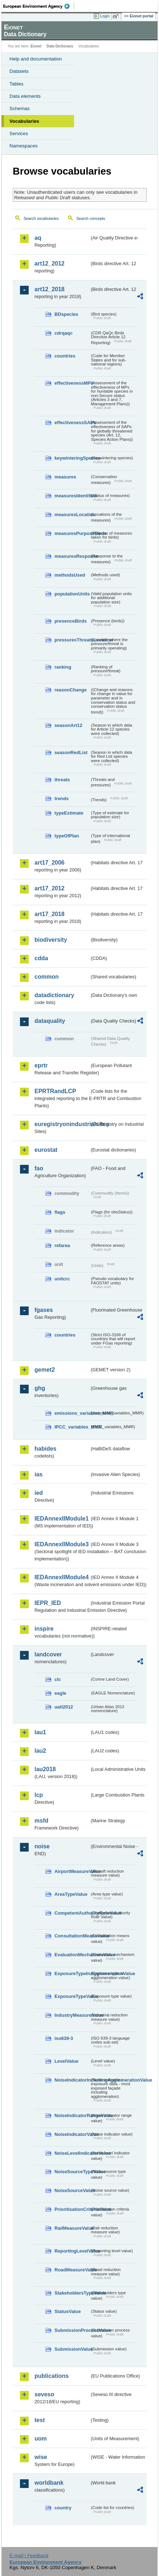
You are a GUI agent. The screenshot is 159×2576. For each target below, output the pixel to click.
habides (45, 1449)
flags (59, 1212)
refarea (62, 1245)
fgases (43, 1310)
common (46, 977)
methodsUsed (69, 575)
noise (42, 1846)
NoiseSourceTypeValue (72, 2171)
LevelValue (66, 2061)
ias (38, 1474)
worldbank (49, 2483)
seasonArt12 (68, 725)
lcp (38, 1795)
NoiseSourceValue (72, 2190)
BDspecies (66, 314)
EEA (38, 6)
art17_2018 (49, 914)
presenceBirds (70, 621)
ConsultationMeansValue (72, 1936)
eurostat (45, 1150)
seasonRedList (70, 752)
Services (18, 133)
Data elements (25, 96)
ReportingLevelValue (72, 2251)
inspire (43, 1629)
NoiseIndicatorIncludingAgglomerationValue (72, 2080)
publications (51, 2376)
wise (40, 2457)
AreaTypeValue (70, 1894)
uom (40, 2438)
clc (57, 1679)
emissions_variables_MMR (72, 1413)
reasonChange (70, 690)
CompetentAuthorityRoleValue (72, 1913)
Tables (16, 84)
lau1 (40, 1732)
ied (38, 1493)
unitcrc (62, 1278)
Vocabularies (24, 121)
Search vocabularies (41, 218)
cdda (41, 958)
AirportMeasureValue (72, 1871)
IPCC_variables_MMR (72, 1427)
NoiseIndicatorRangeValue (72, 2115)
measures (65, 477)
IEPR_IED (47, 1603)
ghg (39, 1388)
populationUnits (72, 594)
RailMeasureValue (72, 2228)
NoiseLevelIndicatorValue (72, 2153)
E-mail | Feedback (28, 2555)
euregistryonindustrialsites (61, 1124)
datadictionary (54, 995)
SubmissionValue (72, 2349)
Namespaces (23, 146)
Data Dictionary (59, 46)
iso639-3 (63, 2038)
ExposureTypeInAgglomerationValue (72, 1973)
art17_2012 (49, 888)
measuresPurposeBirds (72, 533)
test (39, 2420)
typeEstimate (68, 813)
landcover (48, 1654)
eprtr (41, 1065)
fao (38, 1168)
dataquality (49, 1021)
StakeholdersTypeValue (72, 2293)
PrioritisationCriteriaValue (72, 2209)
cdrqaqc (63, 333)
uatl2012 (63, 1707)
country (63, 2507)
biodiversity (50, 940)
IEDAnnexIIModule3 (61, 1544)
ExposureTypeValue (72, 1996)
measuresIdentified (72, 495)
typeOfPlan (66, 836)
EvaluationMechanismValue (72, 1954)
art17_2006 (49, 863)
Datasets (19, 71)
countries (65, 356)
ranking (62, 667)
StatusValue (67, 2311)
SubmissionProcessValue (72, 2330)
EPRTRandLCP (55, 1091)
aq (37, 238)
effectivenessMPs (72, 383)
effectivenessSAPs (72, 422)
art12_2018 (49, 289)
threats (62, 779)
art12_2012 (49, 263)
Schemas (19, 108)
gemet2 (44, 1370)
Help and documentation (35, 59)
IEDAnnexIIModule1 (61, 1518)
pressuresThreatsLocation (72, 640)
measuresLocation (72, 514)
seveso (44, 2394)
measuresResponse (72, 556)
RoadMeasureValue (72, 2269)
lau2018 (45, 1769)
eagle (60, 1693)
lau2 (40, 1751)
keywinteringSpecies (72, 458)
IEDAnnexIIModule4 (61, 1577)
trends (61, 798)
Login (105, 16)
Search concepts (90, 218)
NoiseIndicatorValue (72, 2134)
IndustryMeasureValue (72, 2015)
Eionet (36, 46)
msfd (41, 1821)
